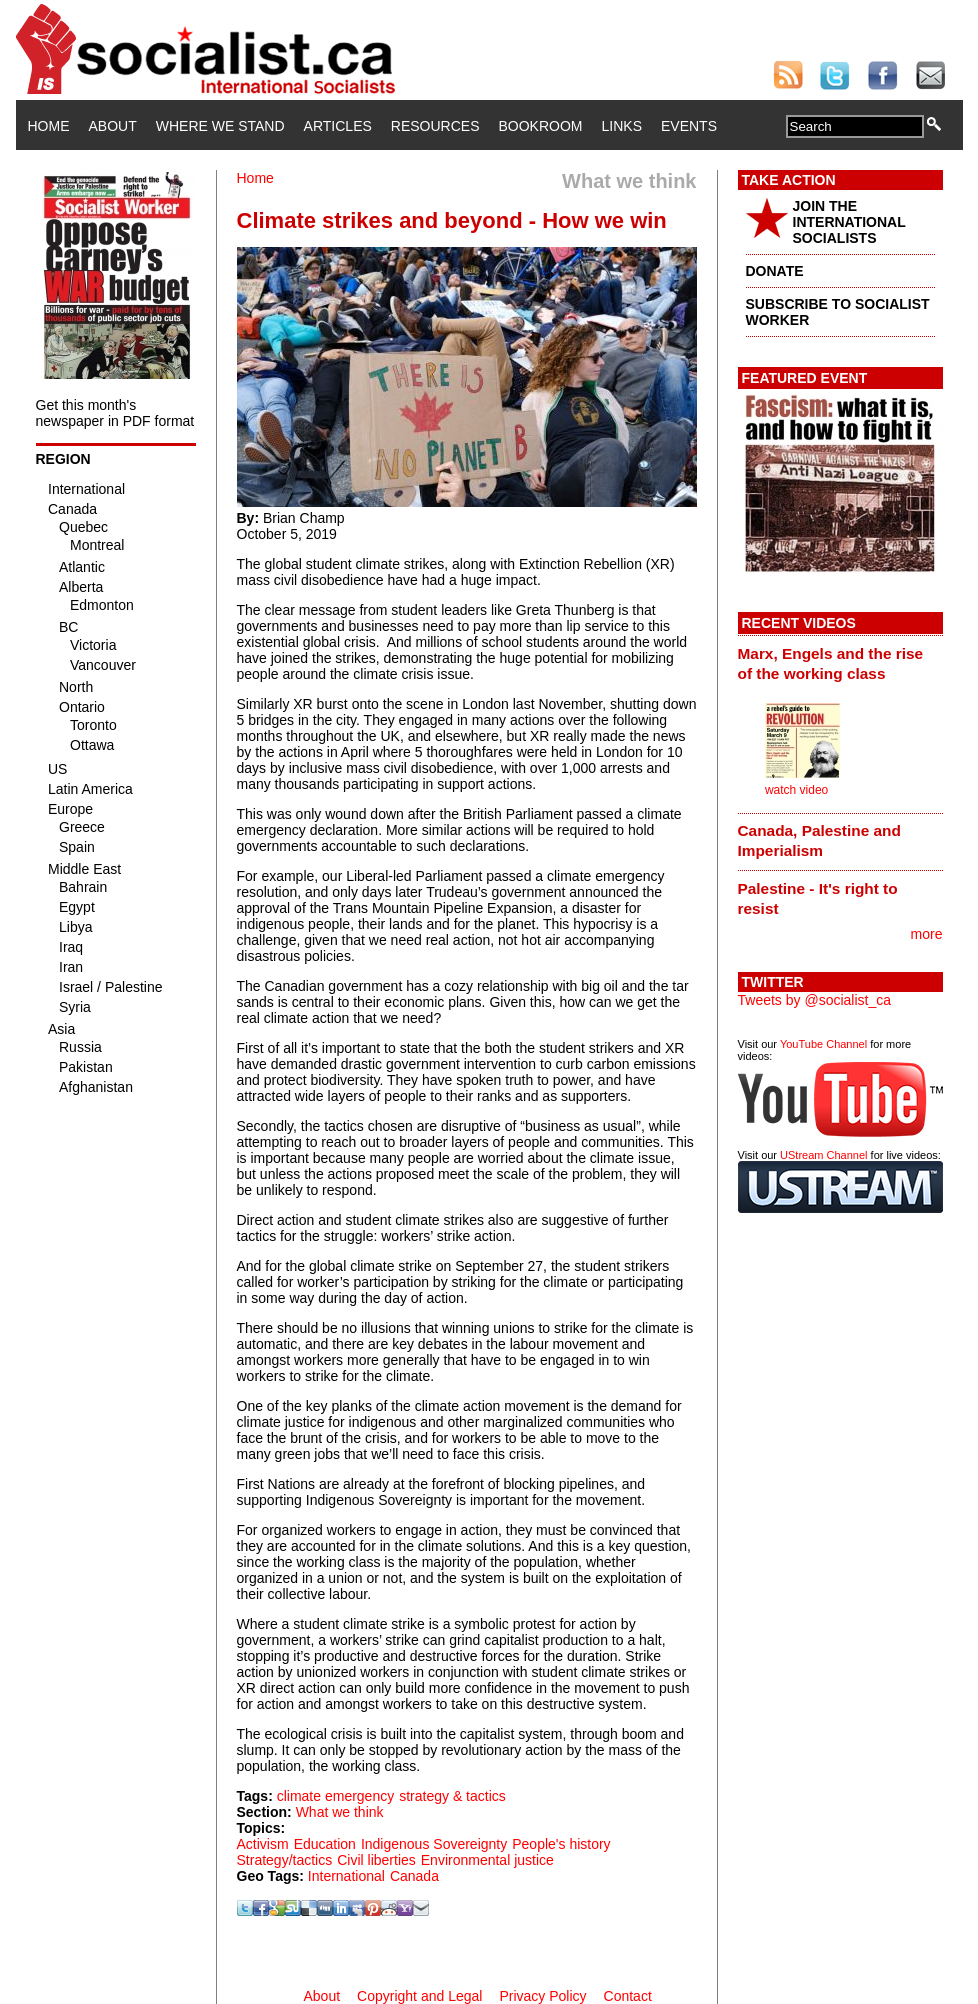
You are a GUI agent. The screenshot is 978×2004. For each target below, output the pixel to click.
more (927, 934)
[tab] (840, 663)
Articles (338, 126)
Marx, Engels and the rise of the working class (831, 663)
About (113, 126)
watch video (796, 790)
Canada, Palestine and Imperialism (819, 840)
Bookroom (541, 126)
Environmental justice (487, 1860)
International (346, 1876)
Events (689, 126)
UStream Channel (823, 1155)
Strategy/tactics (285, 1860)
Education (325, 1844)
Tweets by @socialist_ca (815, 1000)
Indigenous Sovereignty (434, 1844)
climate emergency (336, 1796)
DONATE (775, 271)
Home (49, 126)
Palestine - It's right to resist (818, 898)
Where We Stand (220, 126)
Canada (414, 1876)
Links (622, 126)
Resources (435, 126)
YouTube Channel (823, 1044)
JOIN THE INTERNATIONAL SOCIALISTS (849, 222)
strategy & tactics (452, 1796)
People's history (561, 1844)
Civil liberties (376, 1860)
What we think (340, 1812)
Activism (263, 1844)
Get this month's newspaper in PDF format (115, 413)
